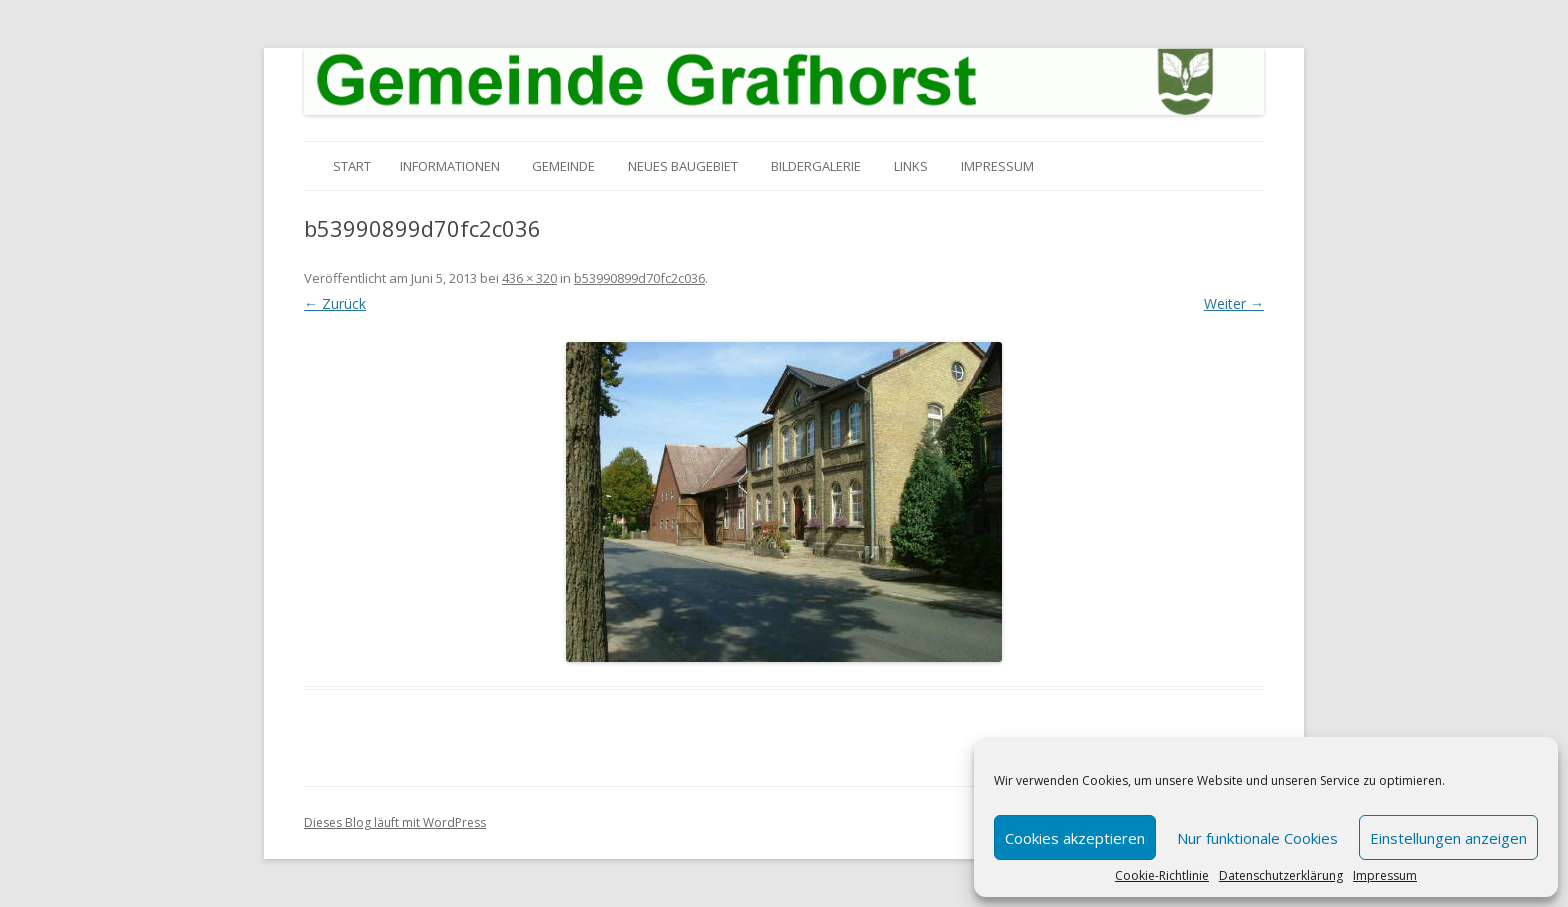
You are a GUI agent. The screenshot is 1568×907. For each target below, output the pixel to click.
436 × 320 (529, 278)
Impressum (1385, 876)
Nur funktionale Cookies (1257, 838)
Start (352, 166)
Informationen (450, 166)
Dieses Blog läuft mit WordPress (395, 822)
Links (911, 166)
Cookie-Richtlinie (1162, 876)
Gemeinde (563, 166)
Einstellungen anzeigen (1448, 838)
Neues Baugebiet (683, 166)
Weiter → (1234, 303)
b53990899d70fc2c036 (639, 278)
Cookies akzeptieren (1075, 838)
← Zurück (335, 303)
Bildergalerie (816, 166)
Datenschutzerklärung (1281, 876)
